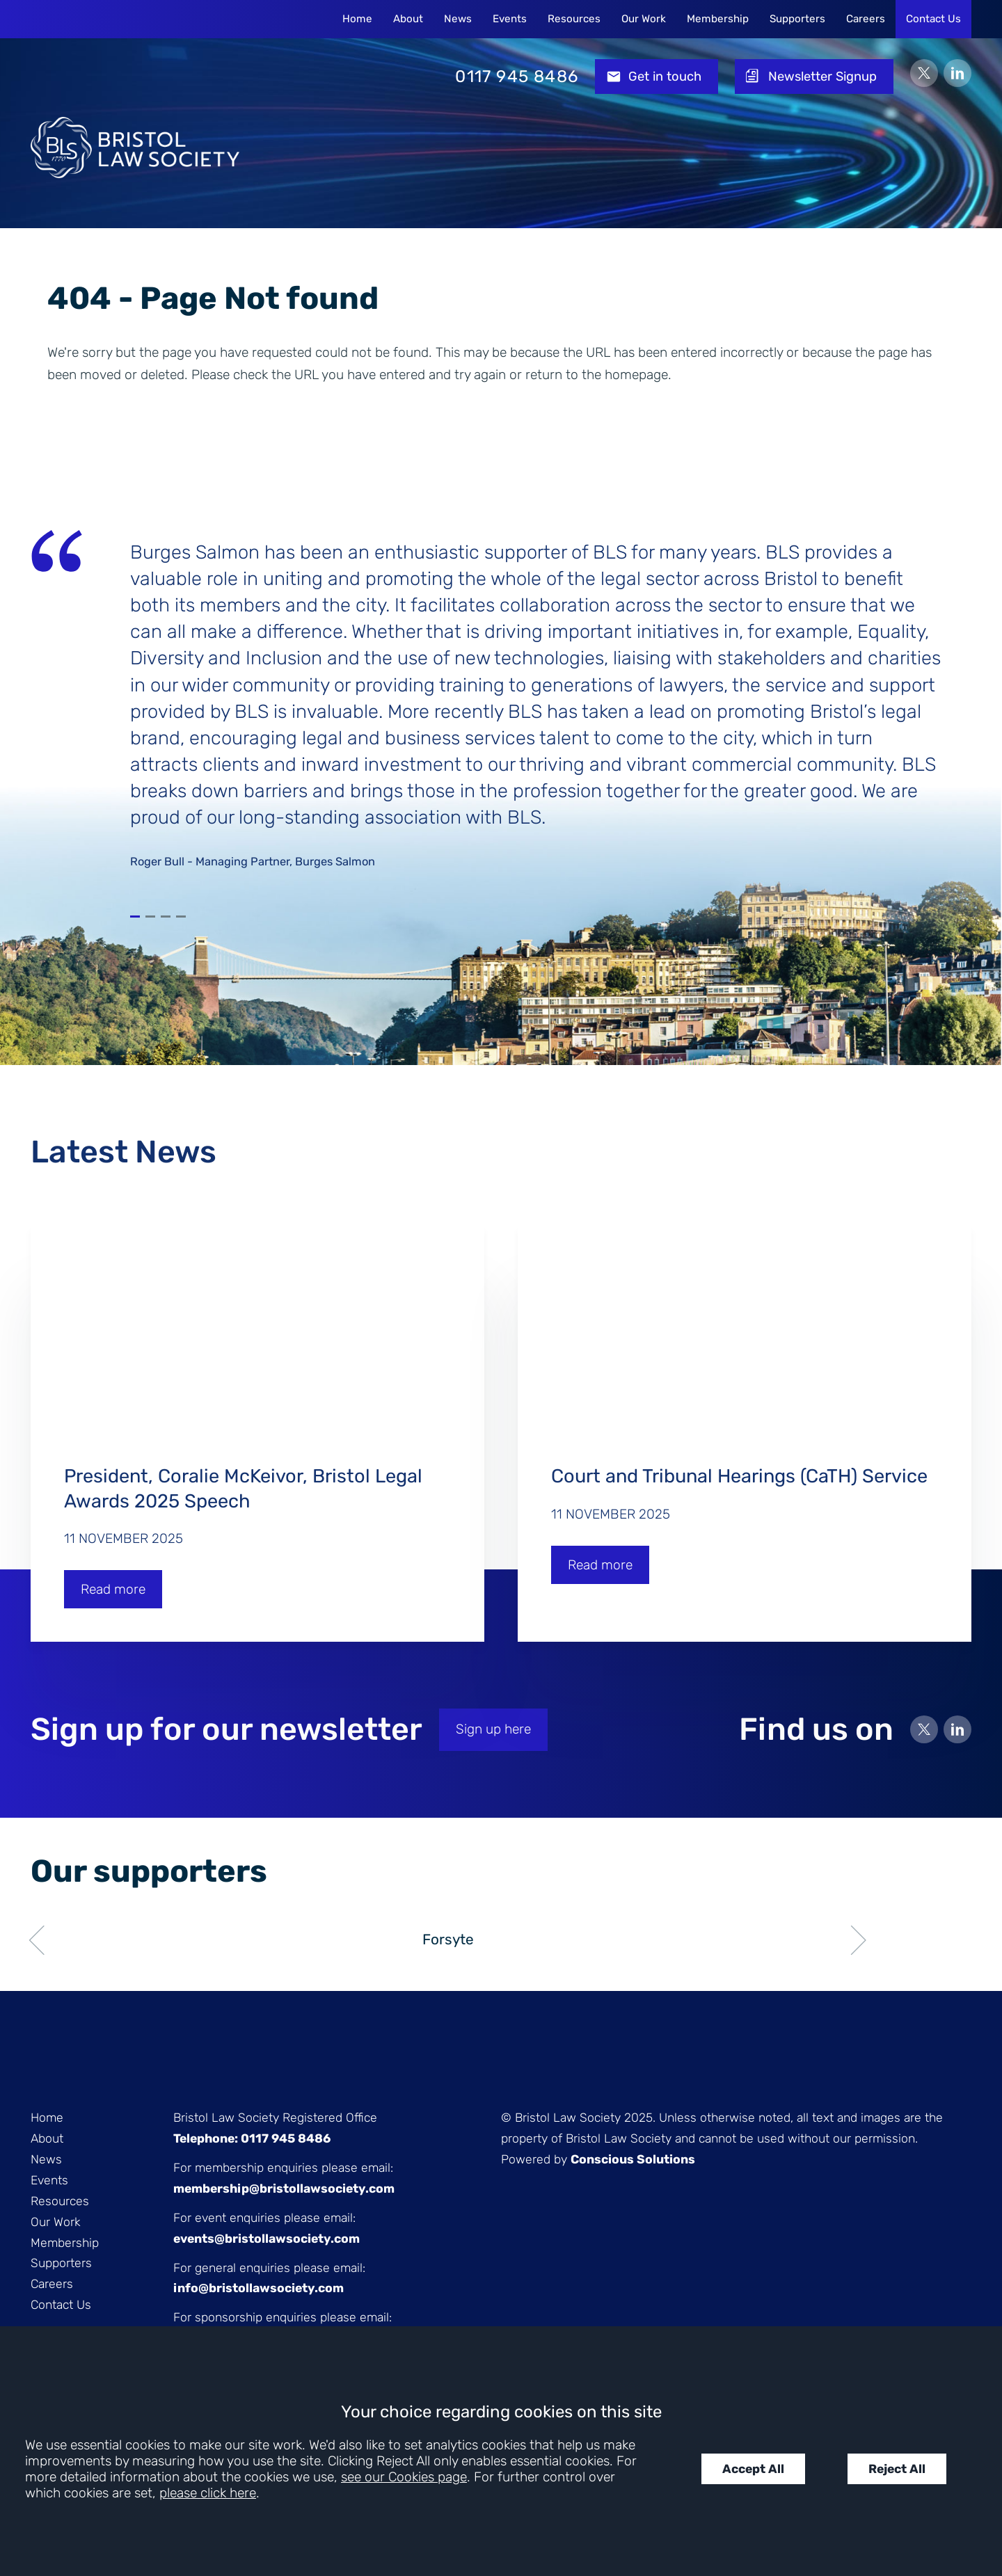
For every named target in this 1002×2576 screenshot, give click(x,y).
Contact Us (933, 19)
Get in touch (664, 76)
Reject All (896, 2469)
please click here (207, 2493)
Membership (718, 19)
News (458, 19)
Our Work (643, 19)
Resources (574, 19)
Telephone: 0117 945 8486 (252, 2138)
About (408, 19)
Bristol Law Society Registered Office (275, 2118)
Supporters (797, 19)
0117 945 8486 (516, 76)
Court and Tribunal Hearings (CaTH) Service (741, 1476)
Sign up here (493, 1729)
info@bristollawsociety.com (258, 2288)
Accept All (753, 2469)
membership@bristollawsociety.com (284, 2188)
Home (357, 19)
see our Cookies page (404, 2477)
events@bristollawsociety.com (266, 2239)
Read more (113, 1589)
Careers (865, 19)
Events (510, 19)
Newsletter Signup (822, 76)
